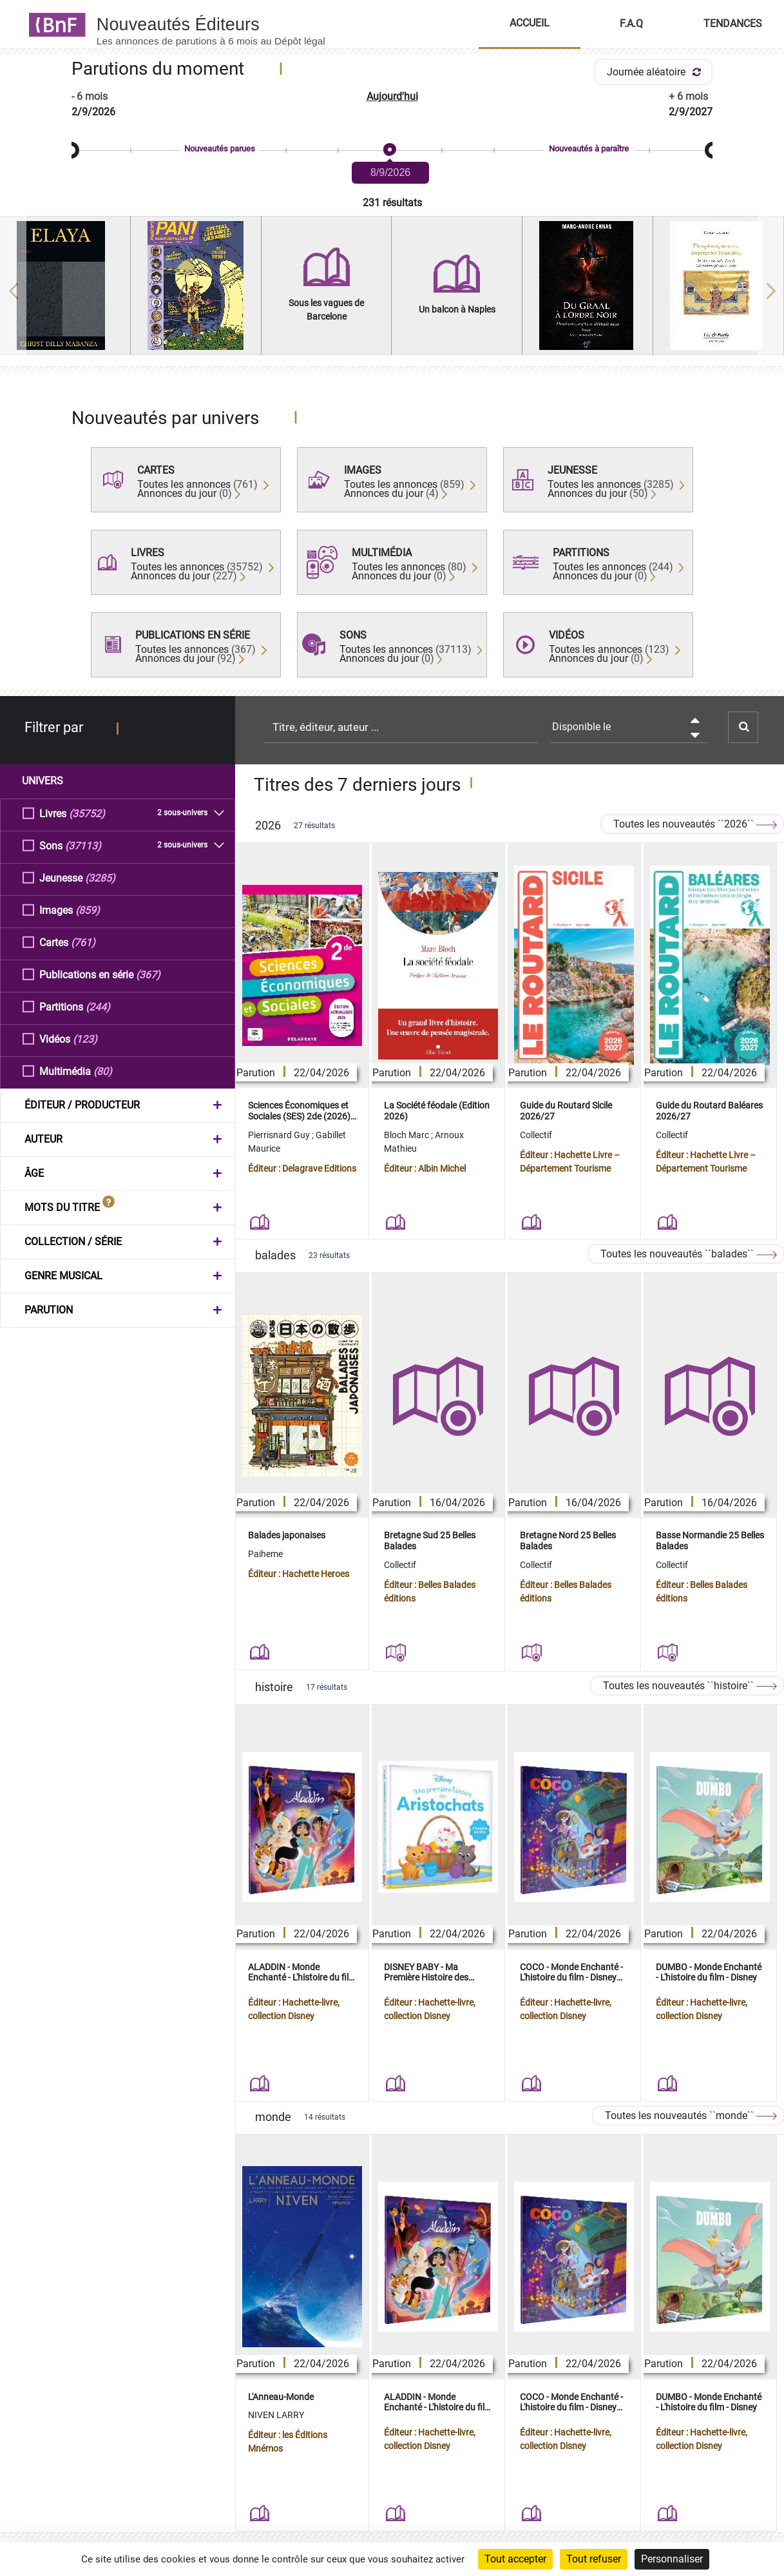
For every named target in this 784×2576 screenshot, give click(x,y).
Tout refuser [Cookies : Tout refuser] (593, 2559)
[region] (392, 290)
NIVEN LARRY (276, 2415)
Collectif (536, 1135)
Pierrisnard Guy (280, 1135)
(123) (85, 1038)
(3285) (100, 877)
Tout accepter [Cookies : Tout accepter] (515, 2559)
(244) (98, 1006)
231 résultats (392, 203)
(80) (102, 1071)
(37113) (83, 845)
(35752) (87, 813)
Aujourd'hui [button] (392, 96)
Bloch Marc (407, 1135)
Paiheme (265, 1554)
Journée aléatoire (656, 72)
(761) (83, 942)
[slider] (392, 150)
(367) (148, 974)
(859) (87, 910)
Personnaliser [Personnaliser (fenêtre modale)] (672, 2559)
